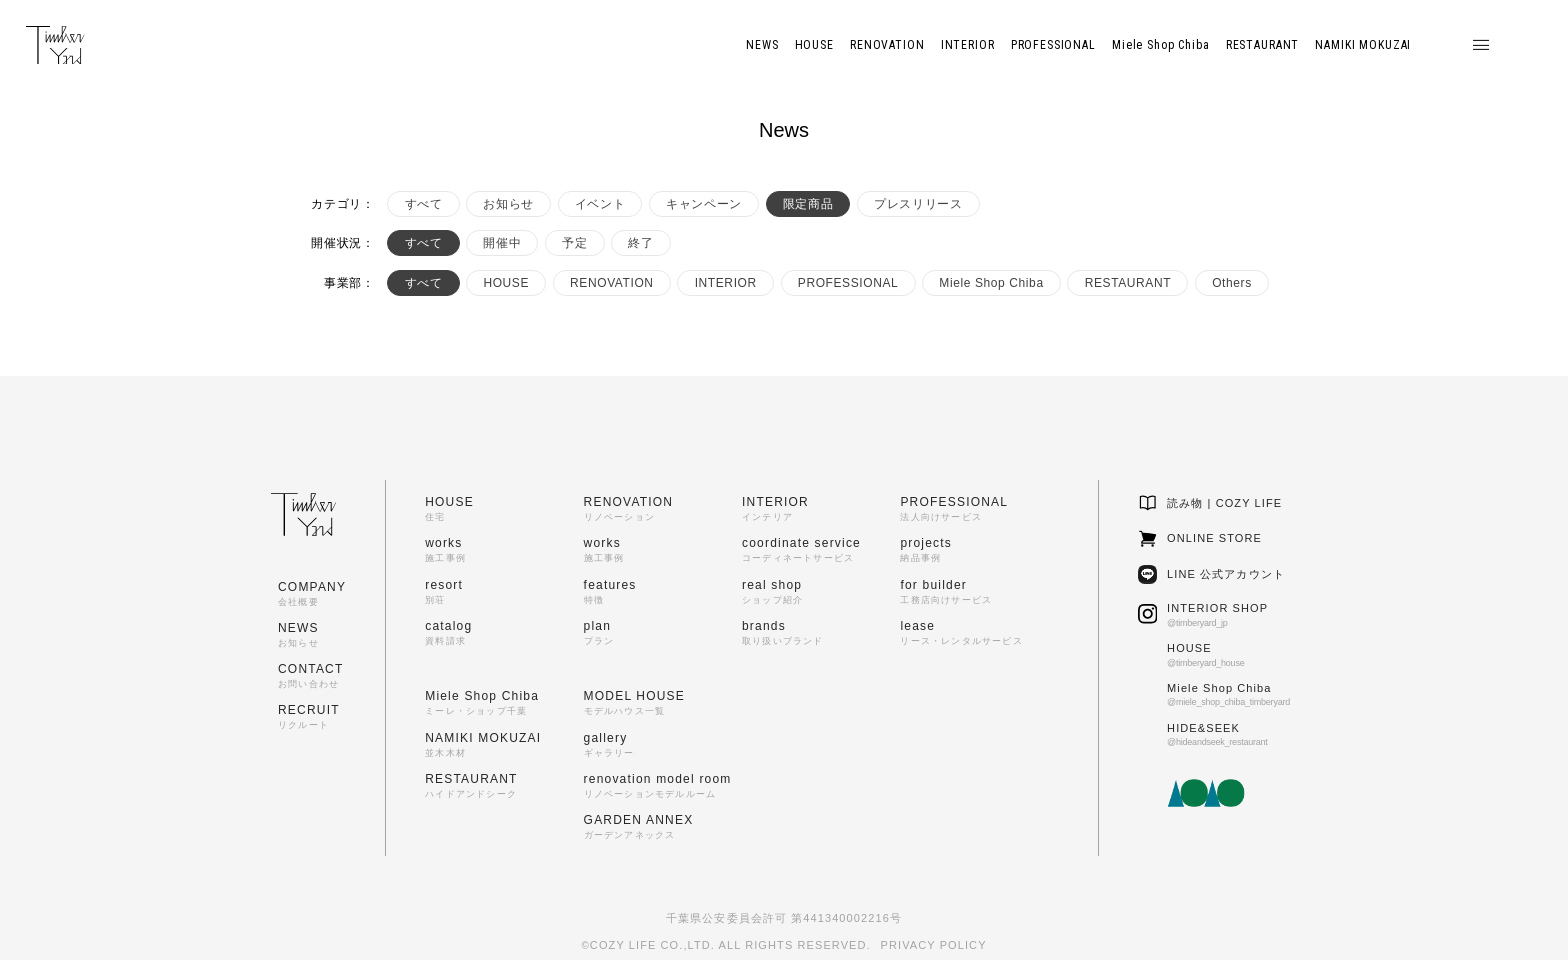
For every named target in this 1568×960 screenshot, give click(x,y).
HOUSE (506, 283)
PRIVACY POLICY (934, 945)
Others (1232, 283)
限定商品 (808, 204)
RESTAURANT (1128, 283)
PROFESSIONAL (848, 283)
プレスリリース (918, 204)
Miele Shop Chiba (991, 283)
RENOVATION (612, 283)
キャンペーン (704, 204)
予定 (574, 243)
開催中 (502, 243)
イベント (600, 204)
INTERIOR (726, 283)
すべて (424, 204)
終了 (640, 243)
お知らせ (508, 204)
